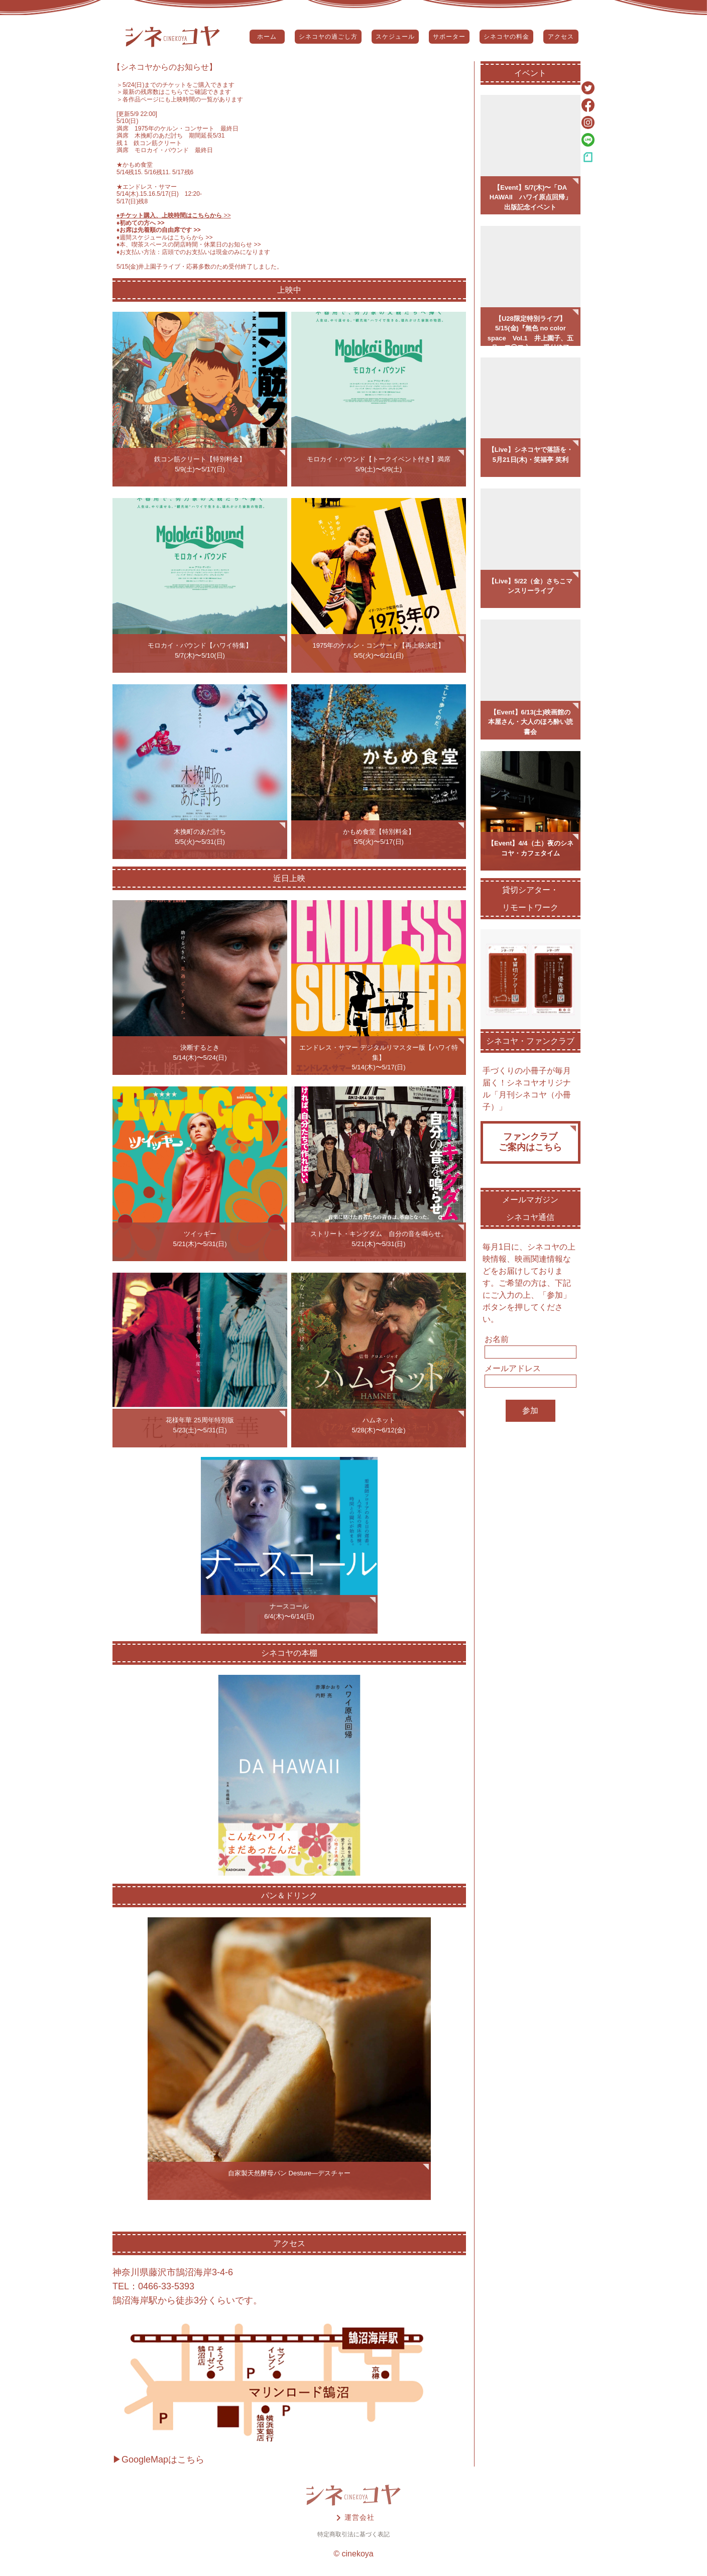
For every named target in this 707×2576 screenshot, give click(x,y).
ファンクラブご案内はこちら (530, 1142)
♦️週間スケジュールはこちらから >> (164, 237)
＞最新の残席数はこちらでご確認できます (173, 91)
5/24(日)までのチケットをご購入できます (178, 84)
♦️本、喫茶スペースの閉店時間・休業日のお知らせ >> (188, 244)
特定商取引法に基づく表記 (353, 2534)
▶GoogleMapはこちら (158, 2460)
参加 (530, 1410)
